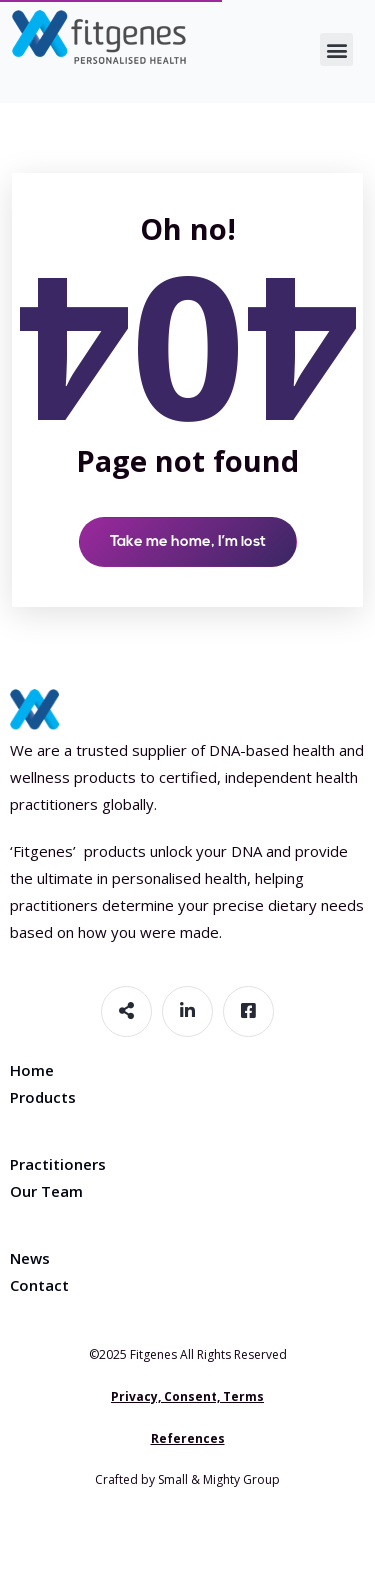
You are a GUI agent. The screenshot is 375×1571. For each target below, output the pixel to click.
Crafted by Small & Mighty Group (187, 1479)
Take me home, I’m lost (188, 542)
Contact (39, 1285)
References (188, 1438)
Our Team (46, 1191)
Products (43, 1097)
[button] (336, 49)
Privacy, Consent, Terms (187, 1396)
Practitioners (58, 1164)
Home (32, 1070)
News (30, 1258)
